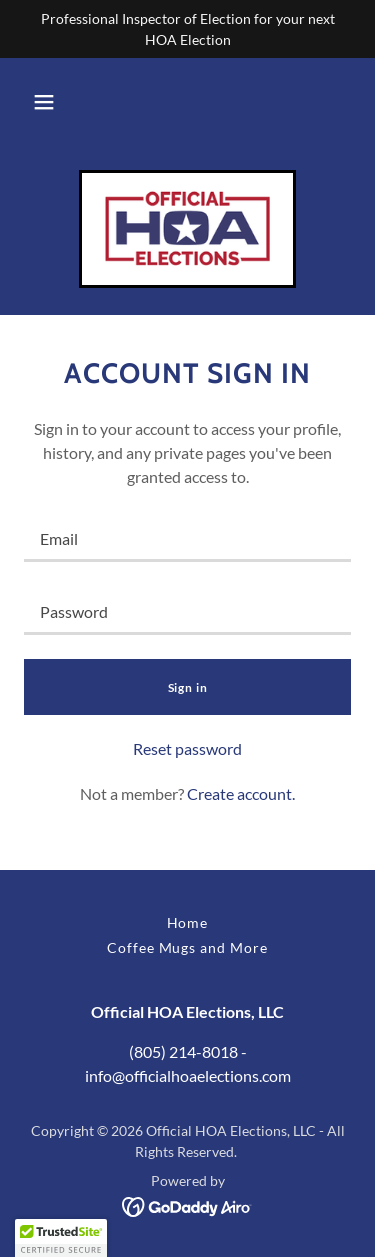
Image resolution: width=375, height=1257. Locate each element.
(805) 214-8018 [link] (183, 1051)
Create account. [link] (241, 793)
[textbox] (187, 537)
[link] (187, 229)
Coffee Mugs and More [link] (188, 947)
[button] (44, 102)
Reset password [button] (187, 748)
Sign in (188, 687)
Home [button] (188, 922)
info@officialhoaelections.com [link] (188, 1075)
